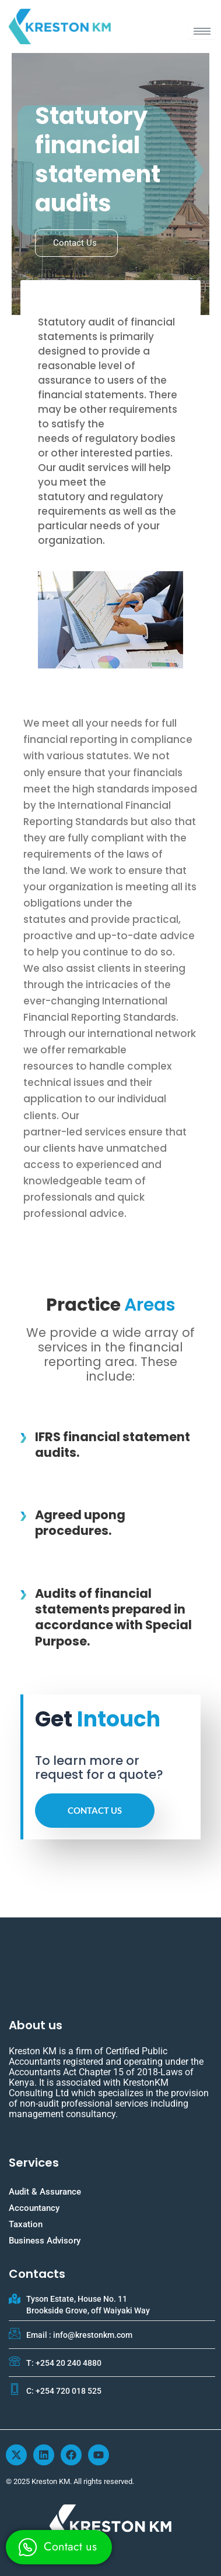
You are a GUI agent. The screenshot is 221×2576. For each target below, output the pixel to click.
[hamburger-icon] (202, 31)
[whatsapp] (59, 2547)
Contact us (75, 243)
